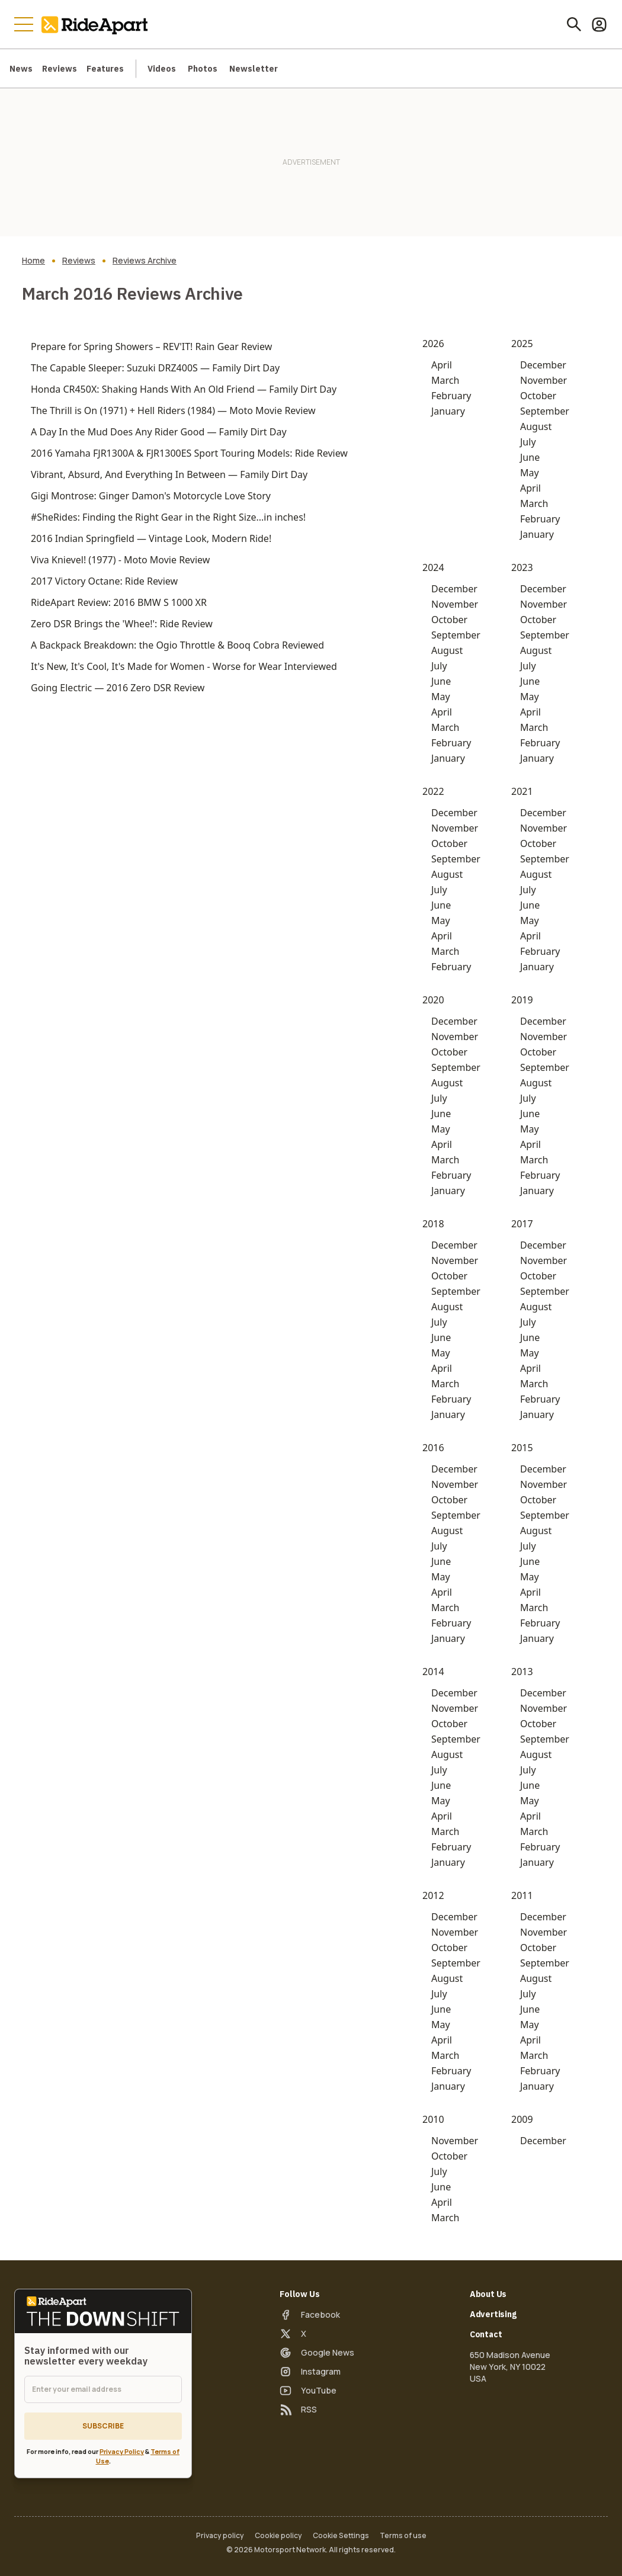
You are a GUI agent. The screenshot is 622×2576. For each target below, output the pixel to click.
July (528, 441)
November (543, 380)
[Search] (574, 24)
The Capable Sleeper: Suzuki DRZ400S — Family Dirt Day (155, 367)
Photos (202, 68)
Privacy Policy (122, 2451)
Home (33, 260)
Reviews (59, 68)
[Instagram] (310, 2372)
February (451, 395)
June (530, 457)
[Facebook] (310, 2315)
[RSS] (298, 2409)
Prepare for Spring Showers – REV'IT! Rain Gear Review (151, 346)
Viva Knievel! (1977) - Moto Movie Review (120, 559)
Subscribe (103, 2426)
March (445, 380)
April (441, 364)
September (544, 411)
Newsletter (253, 68)
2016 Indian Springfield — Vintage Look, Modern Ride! (151, 538)
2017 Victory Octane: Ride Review (104, 581)
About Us (488, 2294)
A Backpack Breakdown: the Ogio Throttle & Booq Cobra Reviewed (177, 645)
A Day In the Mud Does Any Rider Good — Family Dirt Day (159, 431)
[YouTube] (308, 2391)
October (538, 395)
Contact (486, 2334)
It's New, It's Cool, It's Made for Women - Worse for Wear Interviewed (184, 666)
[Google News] (317, 2353)
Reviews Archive (145, 260)
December (543, 364)
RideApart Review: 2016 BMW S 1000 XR (119, 602)
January (448, 411)
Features (105, 68)
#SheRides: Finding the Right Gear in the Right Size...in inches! (168, 517)
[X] (293, 2334)
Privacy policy (220, 2535)
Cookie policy (278, 2535)
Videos (162, 68)
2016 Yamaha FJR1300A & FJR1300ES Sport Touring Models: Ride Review (189, 453)
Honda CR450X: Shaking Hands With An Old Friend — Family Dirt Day (183, 389)
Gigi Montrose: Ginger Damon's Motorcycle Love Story (151, 495)
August (536, 426)
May (529, 472)
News (21, 68)
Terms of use (403, 2535)
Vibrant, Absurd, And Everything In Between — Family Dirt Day (169, 474)
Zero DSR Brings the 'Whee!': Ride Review (122, 623)
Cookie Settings (341, 2535)
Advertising (493, 2314)
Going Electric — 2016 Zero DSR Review (117, 687)
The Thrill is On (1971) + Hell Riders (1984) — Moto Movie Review (173, 410)
